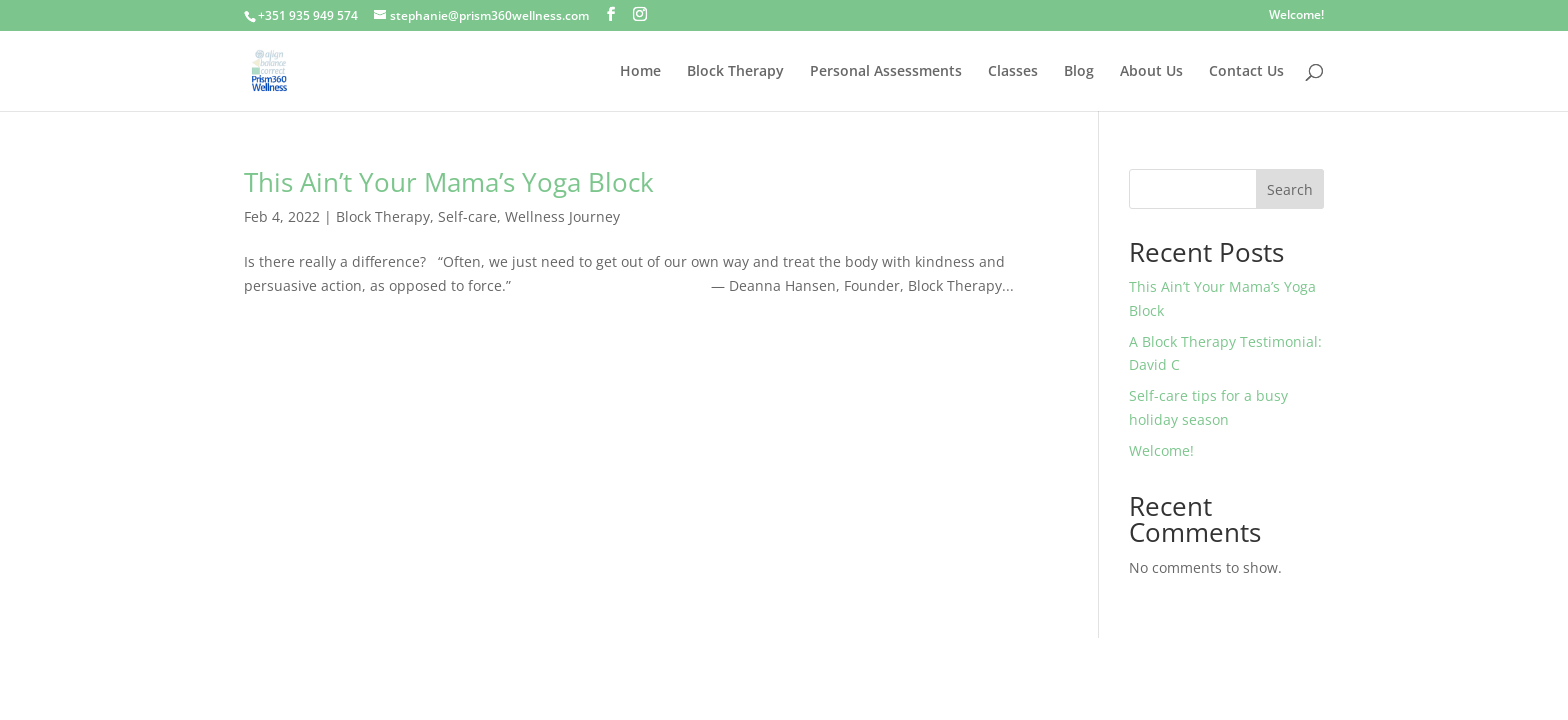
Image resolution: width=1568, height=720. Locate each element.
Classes (1013, 72)
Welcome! (1296, 16)
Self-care (467, 216)
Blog (1079, 72)
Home (640, 72)
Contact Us (1246, 72)
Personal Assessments (886, 72)
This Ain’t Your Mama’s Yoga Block (449, 182)
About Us (1151, 72)
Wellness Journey (562, 216)
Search (1290, 189)
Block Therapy (735, 72)
